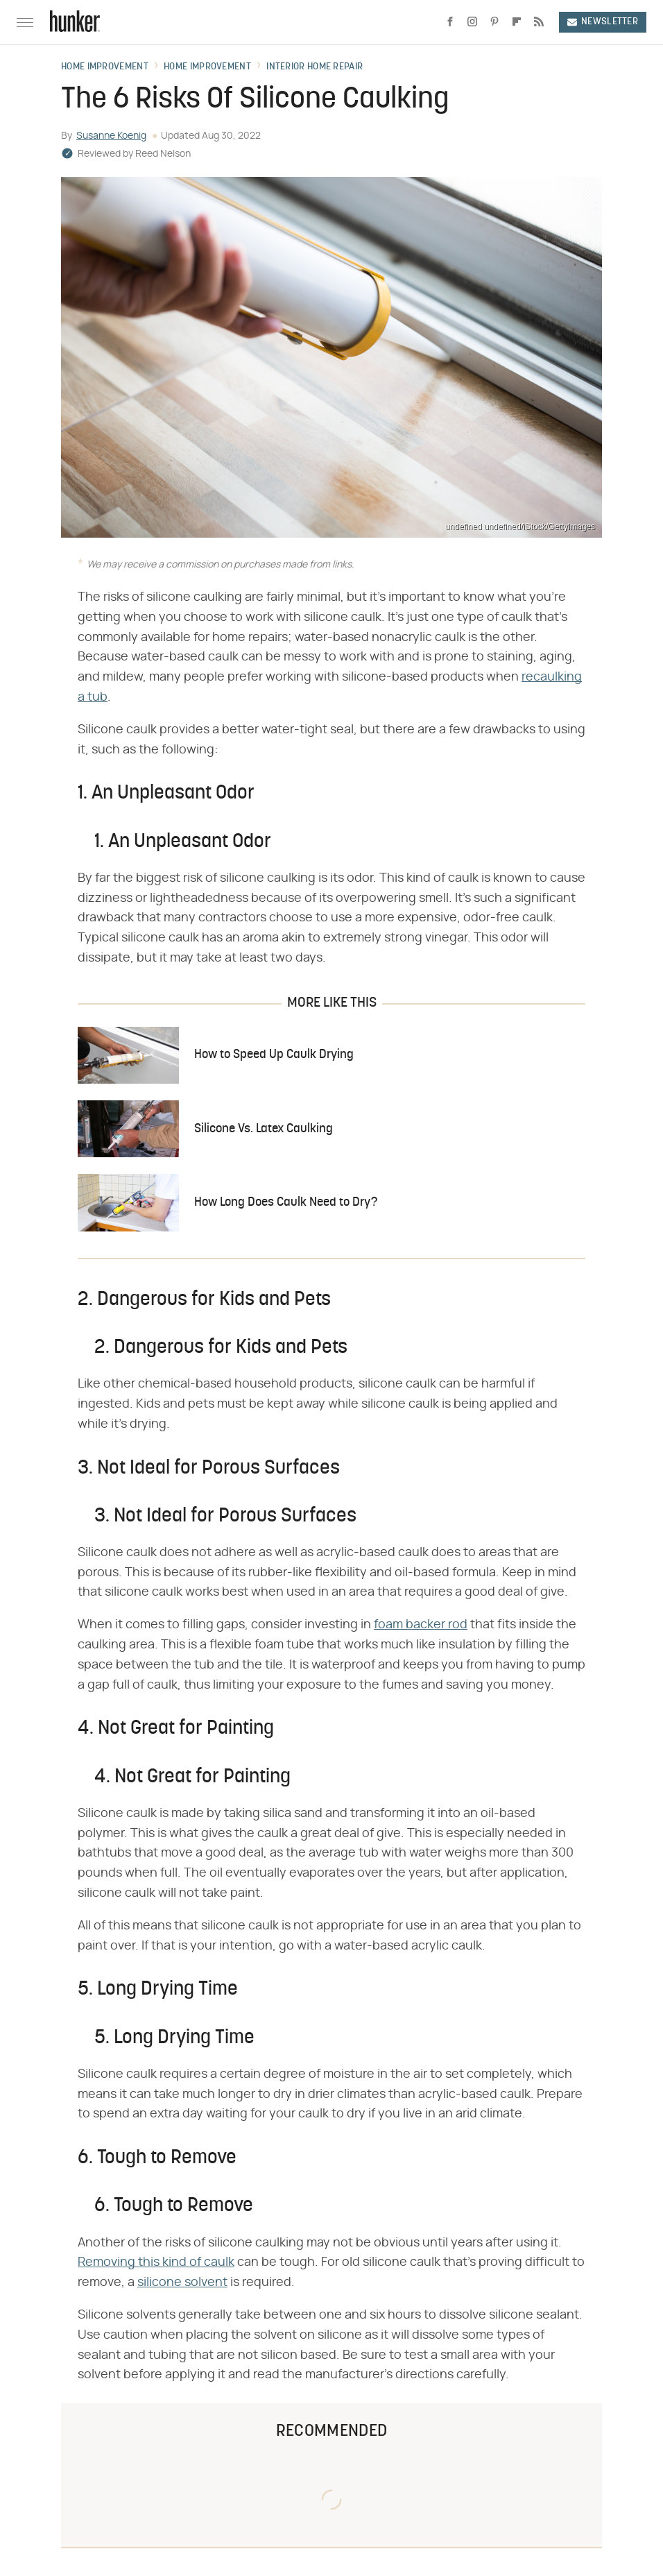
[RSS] (539, 22)
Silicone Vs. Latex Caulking (263, 1129)
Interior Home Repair (314, 67)
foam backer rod (420, 1625)
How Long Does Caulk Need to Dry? (285, 1202)
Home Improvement (104, 67)
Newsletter (602, 22)
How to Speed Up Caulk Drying (274, 1054)
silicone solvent (182, 2282)
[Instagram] (472, 22)
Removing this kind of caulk (156, 2262)
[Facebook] (450, 22)
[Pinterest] (494, 22)
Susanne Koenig (111, 136)
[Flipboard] (517, 22)
